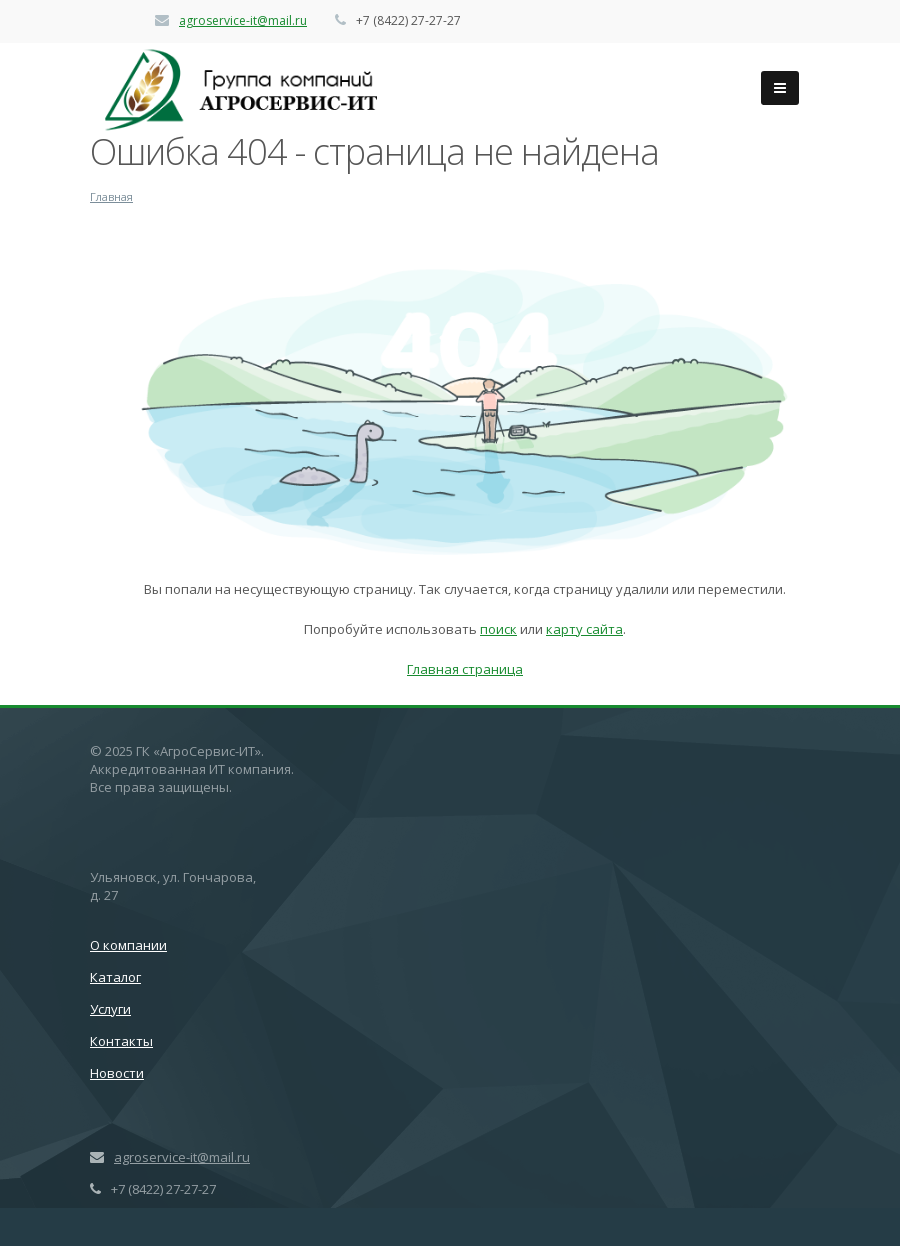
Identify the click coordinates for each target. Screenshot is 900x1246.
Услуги (110, 1009)
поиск (498, 629)
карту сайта (584, 629)
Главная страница (465, 669)
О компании (128, 945)
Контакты (121, 1041)
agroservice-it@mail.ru (243, 20)
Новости (117, 1073)
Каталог (115, 977)
